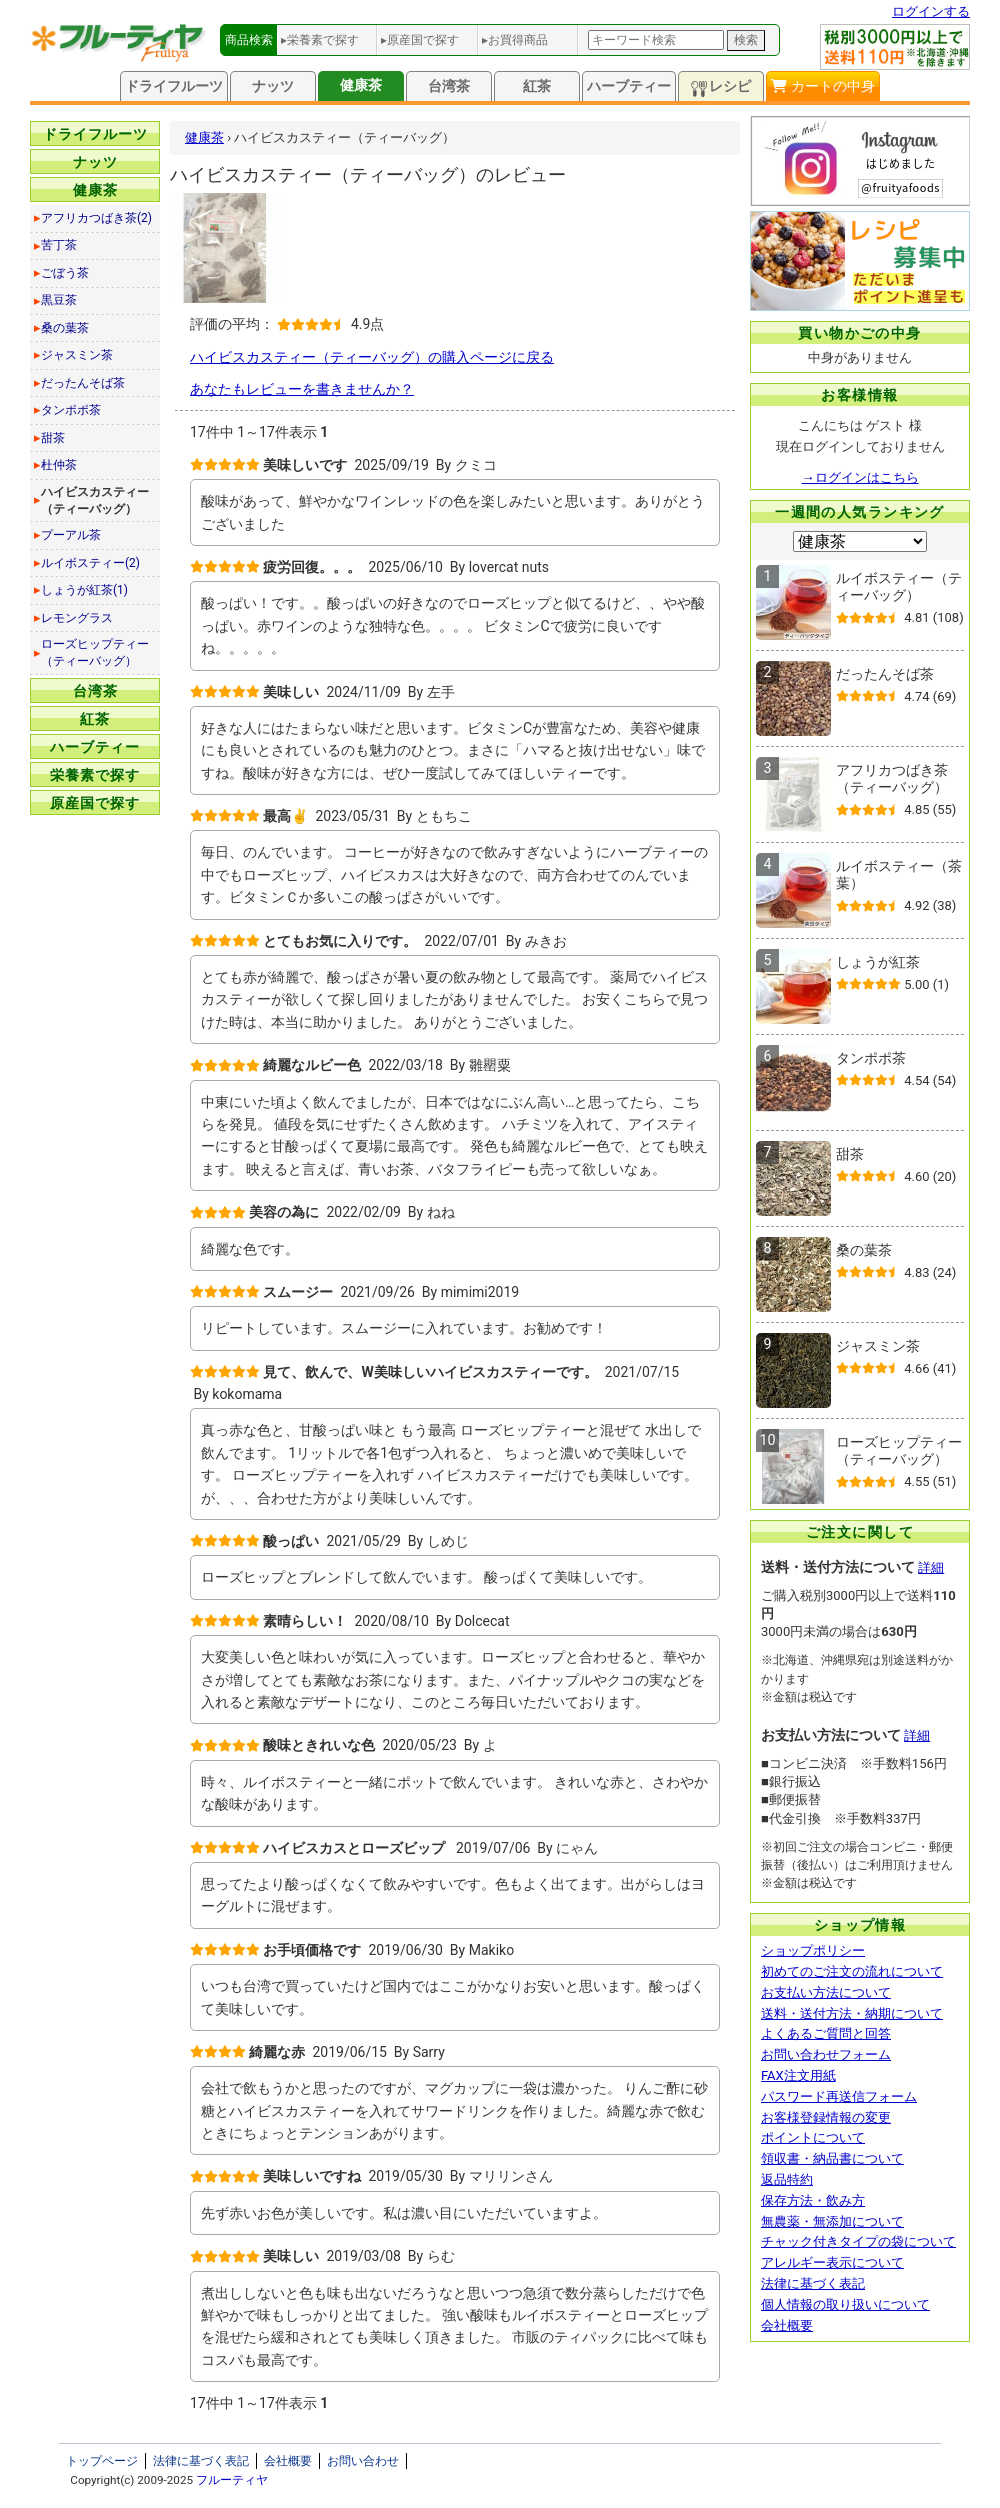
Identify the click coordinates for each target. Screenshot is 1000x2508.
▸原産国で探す (420, 40)
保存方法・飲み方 (813, 2200)
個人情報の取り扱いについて (845, 2304)
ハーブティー (629, 86)
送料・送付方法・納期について (852, 2013)
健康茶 (361, 85)
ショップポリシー (813, 1950)
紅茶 (537, 86)
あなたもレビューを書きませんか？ (302, 389)
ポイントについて (813, 2137)
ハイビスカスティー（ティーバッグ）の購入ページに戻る (372, 357)
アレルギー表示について (832, 2262)
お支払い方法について (826, 1992)
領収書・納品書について (832, 2158)
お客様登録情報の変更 (826, 2117)
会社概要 (787, 2325)
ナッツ (273, 86)
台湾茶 (449, 86)
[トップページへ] (119, 57)
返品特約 (787, 2179)
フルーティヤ (232, 2480)
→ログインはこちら (860, 477)
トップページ (102, 2461)
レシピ (721, 87)
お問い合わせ (363, 2461)
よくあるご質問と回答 (826, 2033)
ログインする (931, 11)
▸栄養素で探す (320, 40)
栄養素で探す (95, 775)
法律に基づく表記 (813, 2283)
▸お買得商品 (515, 40)
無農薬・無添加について (832, 2221)
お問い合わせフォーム (826, 2054)
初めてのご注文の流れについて (852, 1971)
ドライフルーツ (174, 86)
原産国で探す (95, 803)
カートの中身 (822, 86)
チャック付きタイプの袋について (858, 2241)
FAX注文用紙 (798, 2075)
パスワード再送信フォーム (839, 2096)
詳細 (931, 1567)
